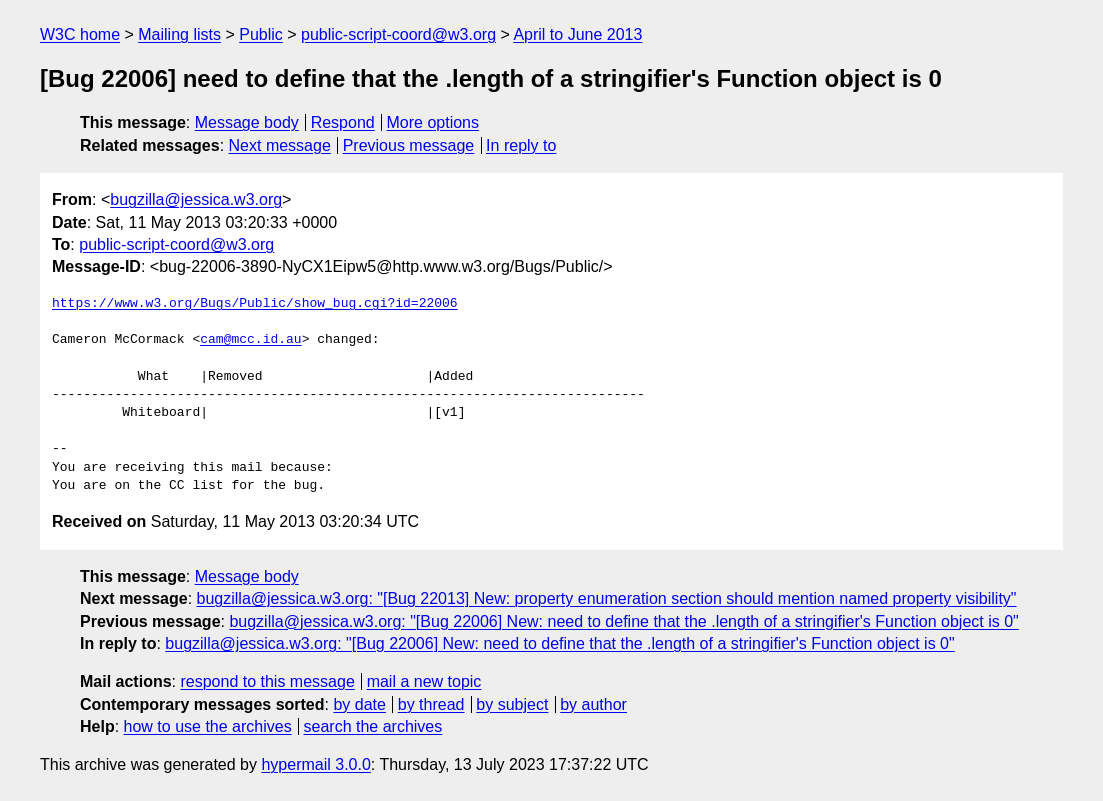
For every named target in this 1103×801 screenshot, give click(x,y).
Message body (247, 122)
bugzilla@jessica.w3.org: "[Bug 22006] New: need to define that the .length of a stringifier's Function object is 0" (623, 621)
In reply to (521, 145)
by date (359, 704)
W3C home (80, 34)
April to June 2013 (577, 34)
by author (593, 704)
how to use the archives (208, 726)
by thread (431, 704)
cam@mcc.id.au (250, 340)
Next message (280, 145)
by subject (512, 704)
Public (261, 34)
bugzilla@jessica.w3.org (196, 199)
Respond (343, 122)
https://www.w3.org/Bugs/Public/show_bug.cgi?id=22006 (255, 304)
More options (433, 122)
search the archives (373, 726)
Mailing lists (179, 34)
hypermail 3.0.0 (315, 764)
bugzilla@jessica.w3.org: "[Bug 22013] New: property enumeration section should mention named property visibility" (607, 598)
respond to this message (267, 681)
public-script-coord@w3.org (398, 34)
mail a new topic (424, 681)
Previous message (409, 145)
